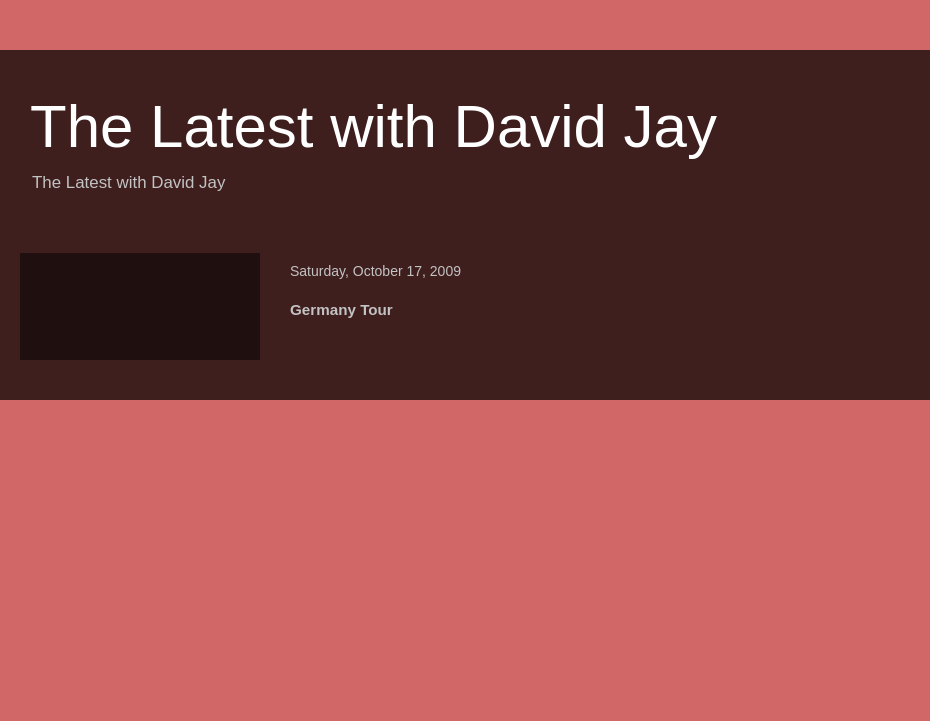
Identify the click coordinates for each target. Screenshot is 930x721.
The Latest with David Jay (373, 126)
